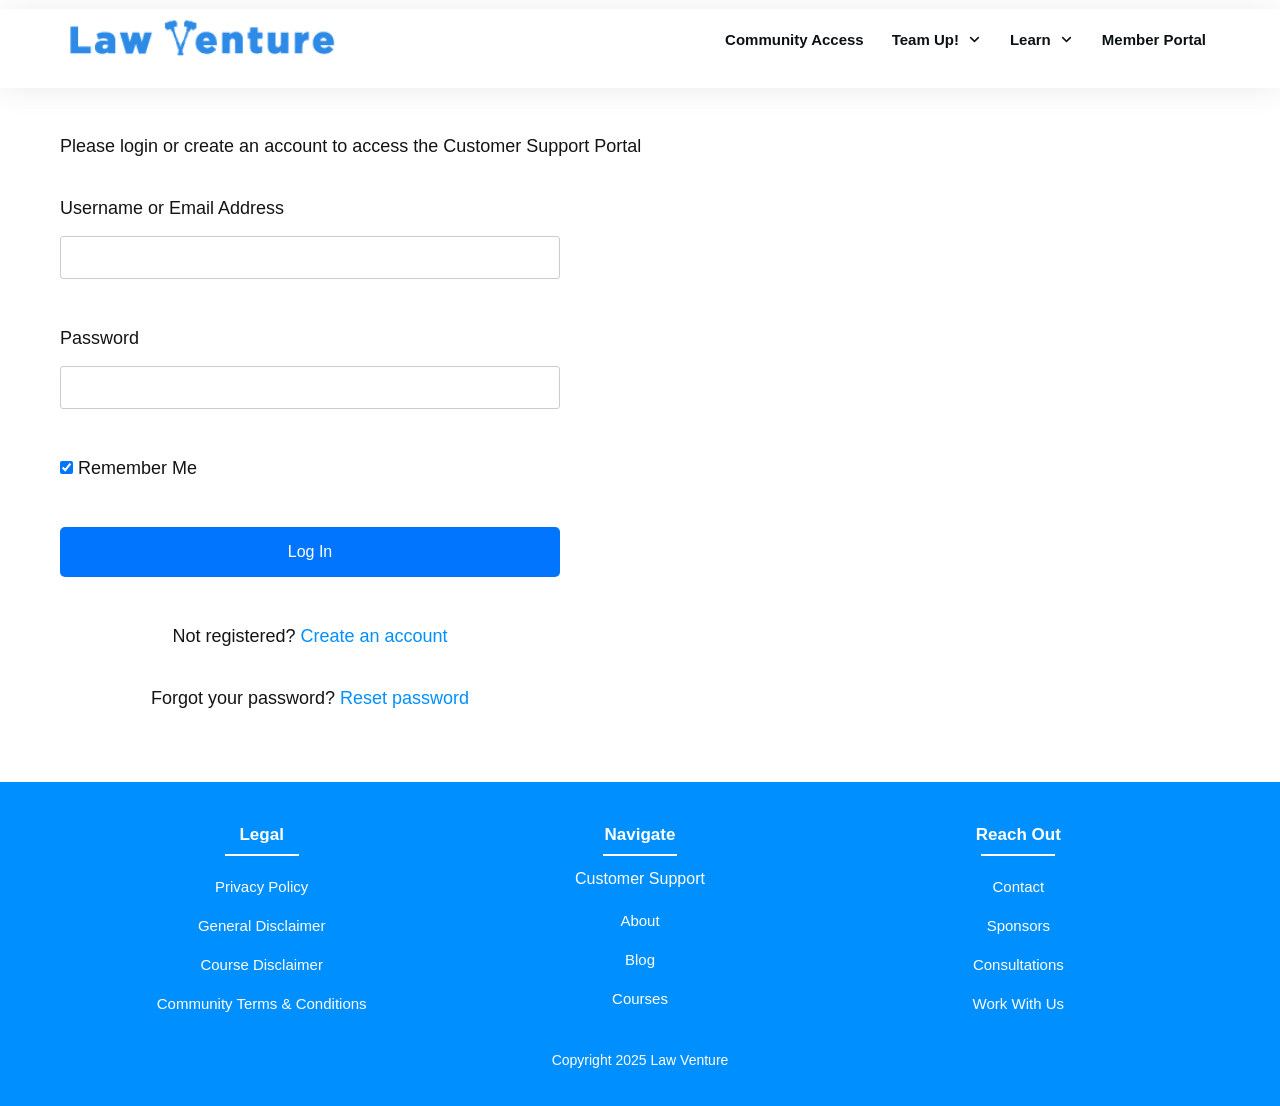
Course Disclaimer (261, 964)
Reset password (404, 698)
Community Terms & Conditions (262, 1003)
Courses (640, 998)
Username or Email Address (172, 208)
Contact (1018, 886)
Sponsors (1018, 925)
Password (99, 338)
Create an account (373, 636)
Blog (640, 959)
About (639, 920)
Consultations (1018, 964)
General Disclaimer (262, 925)
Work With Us (1018, 1003)
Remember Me (128, 468)
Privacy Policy (261, 886)
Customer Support (640, 878)
